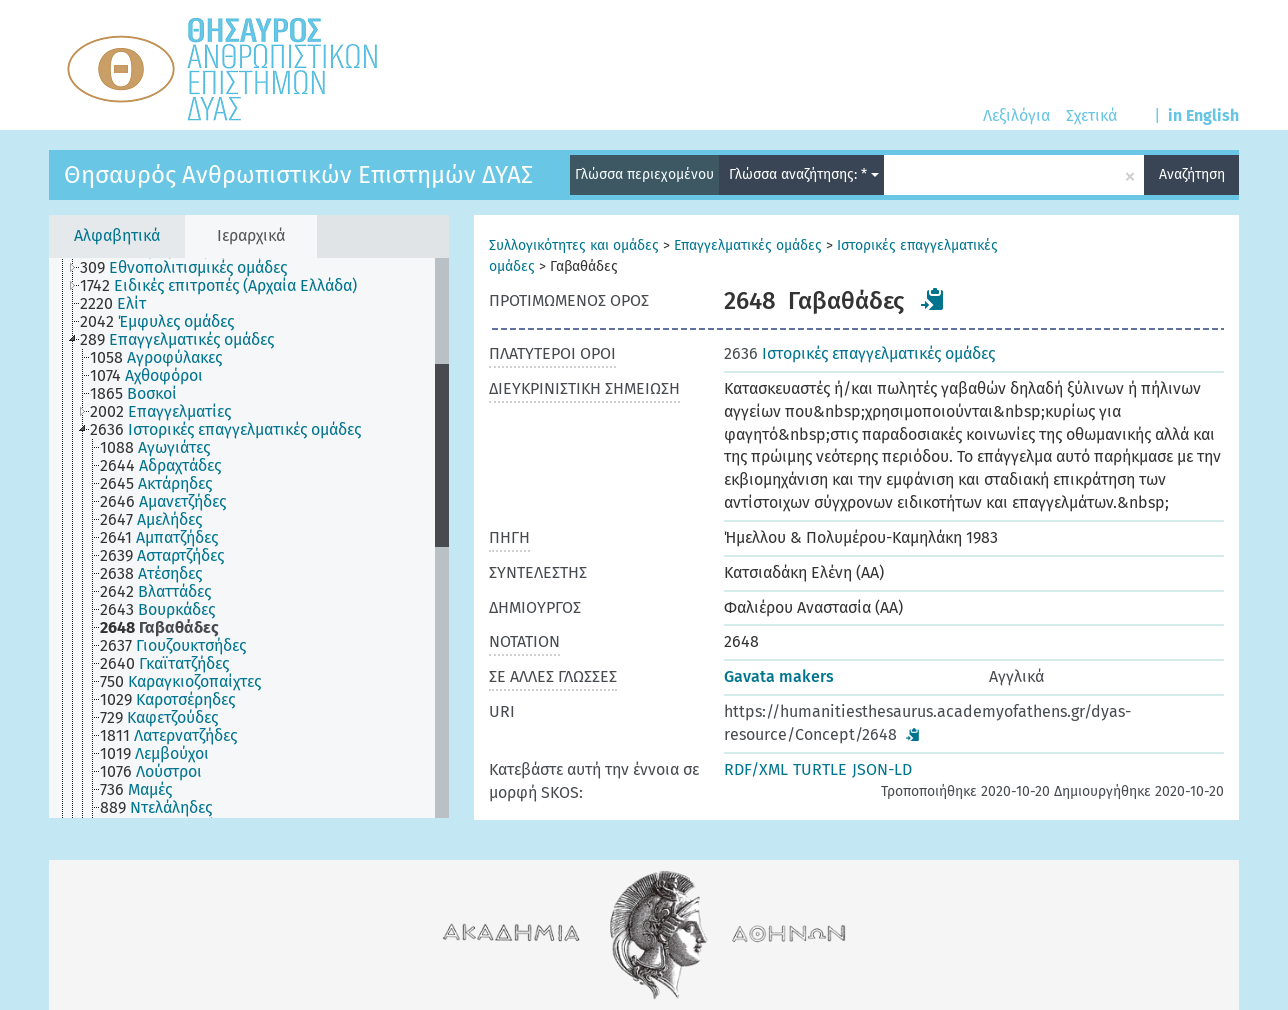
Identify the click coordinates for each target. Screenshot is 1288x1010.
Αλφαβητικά (117, 235)
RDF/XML (756, 769)
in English (1203, 115)
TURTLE (820, 769)
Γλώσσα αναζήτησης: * (804, 174)
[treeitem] (192, 268)
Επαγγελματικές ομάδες (748, 245)
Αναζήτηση (1192, 174)
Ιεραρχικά (251, 235)
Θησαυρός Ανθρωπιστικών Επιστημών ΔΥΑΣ (298, 175)
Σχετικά (1091, 115)
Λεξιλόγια (1016, 115)
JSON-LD (882, 769)
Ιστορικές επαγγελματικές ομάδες (859, 353)
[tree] (249, 538)
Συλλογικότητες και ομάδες (574, 245)
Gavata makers (779, 676)
